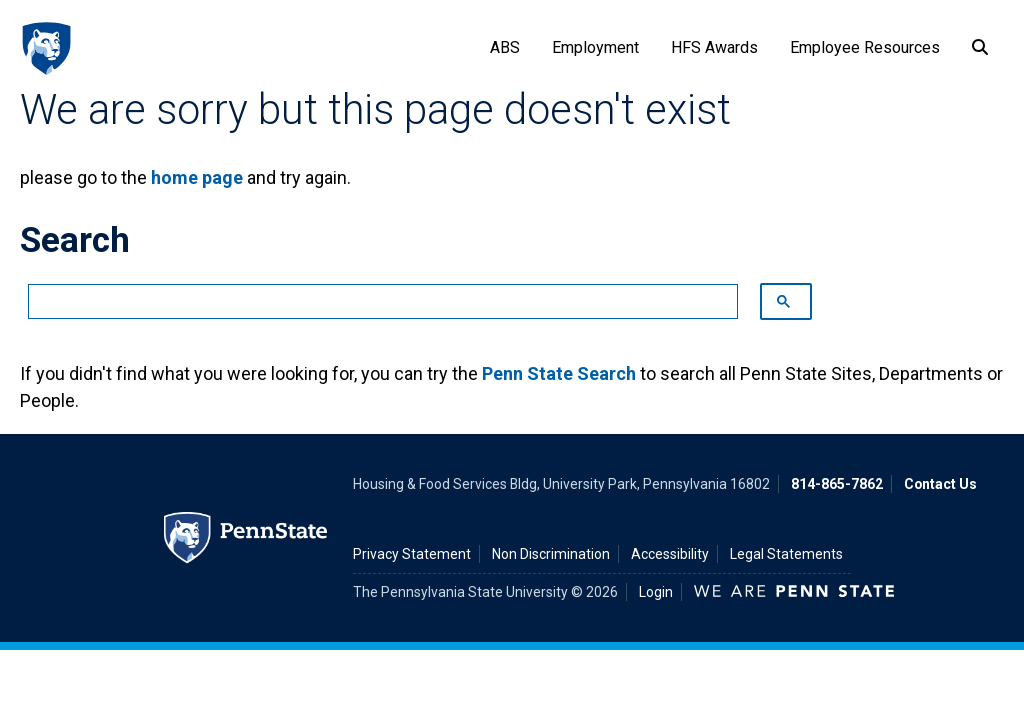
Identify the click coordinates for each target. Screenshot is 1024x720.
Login (656, 592)
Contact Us (940, 484)
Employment (595, 47)
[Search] (980, 48)
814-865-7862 (837, 484)
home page (197, 177)
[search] (373, 302)
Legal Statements (786, 554)
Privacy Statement (412, 554)
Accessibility (670, 554)
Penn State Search (559, 373)
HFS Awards (714, 47)
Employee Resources (865, 47)
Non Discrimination (551, 554)
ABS (505, 47)
